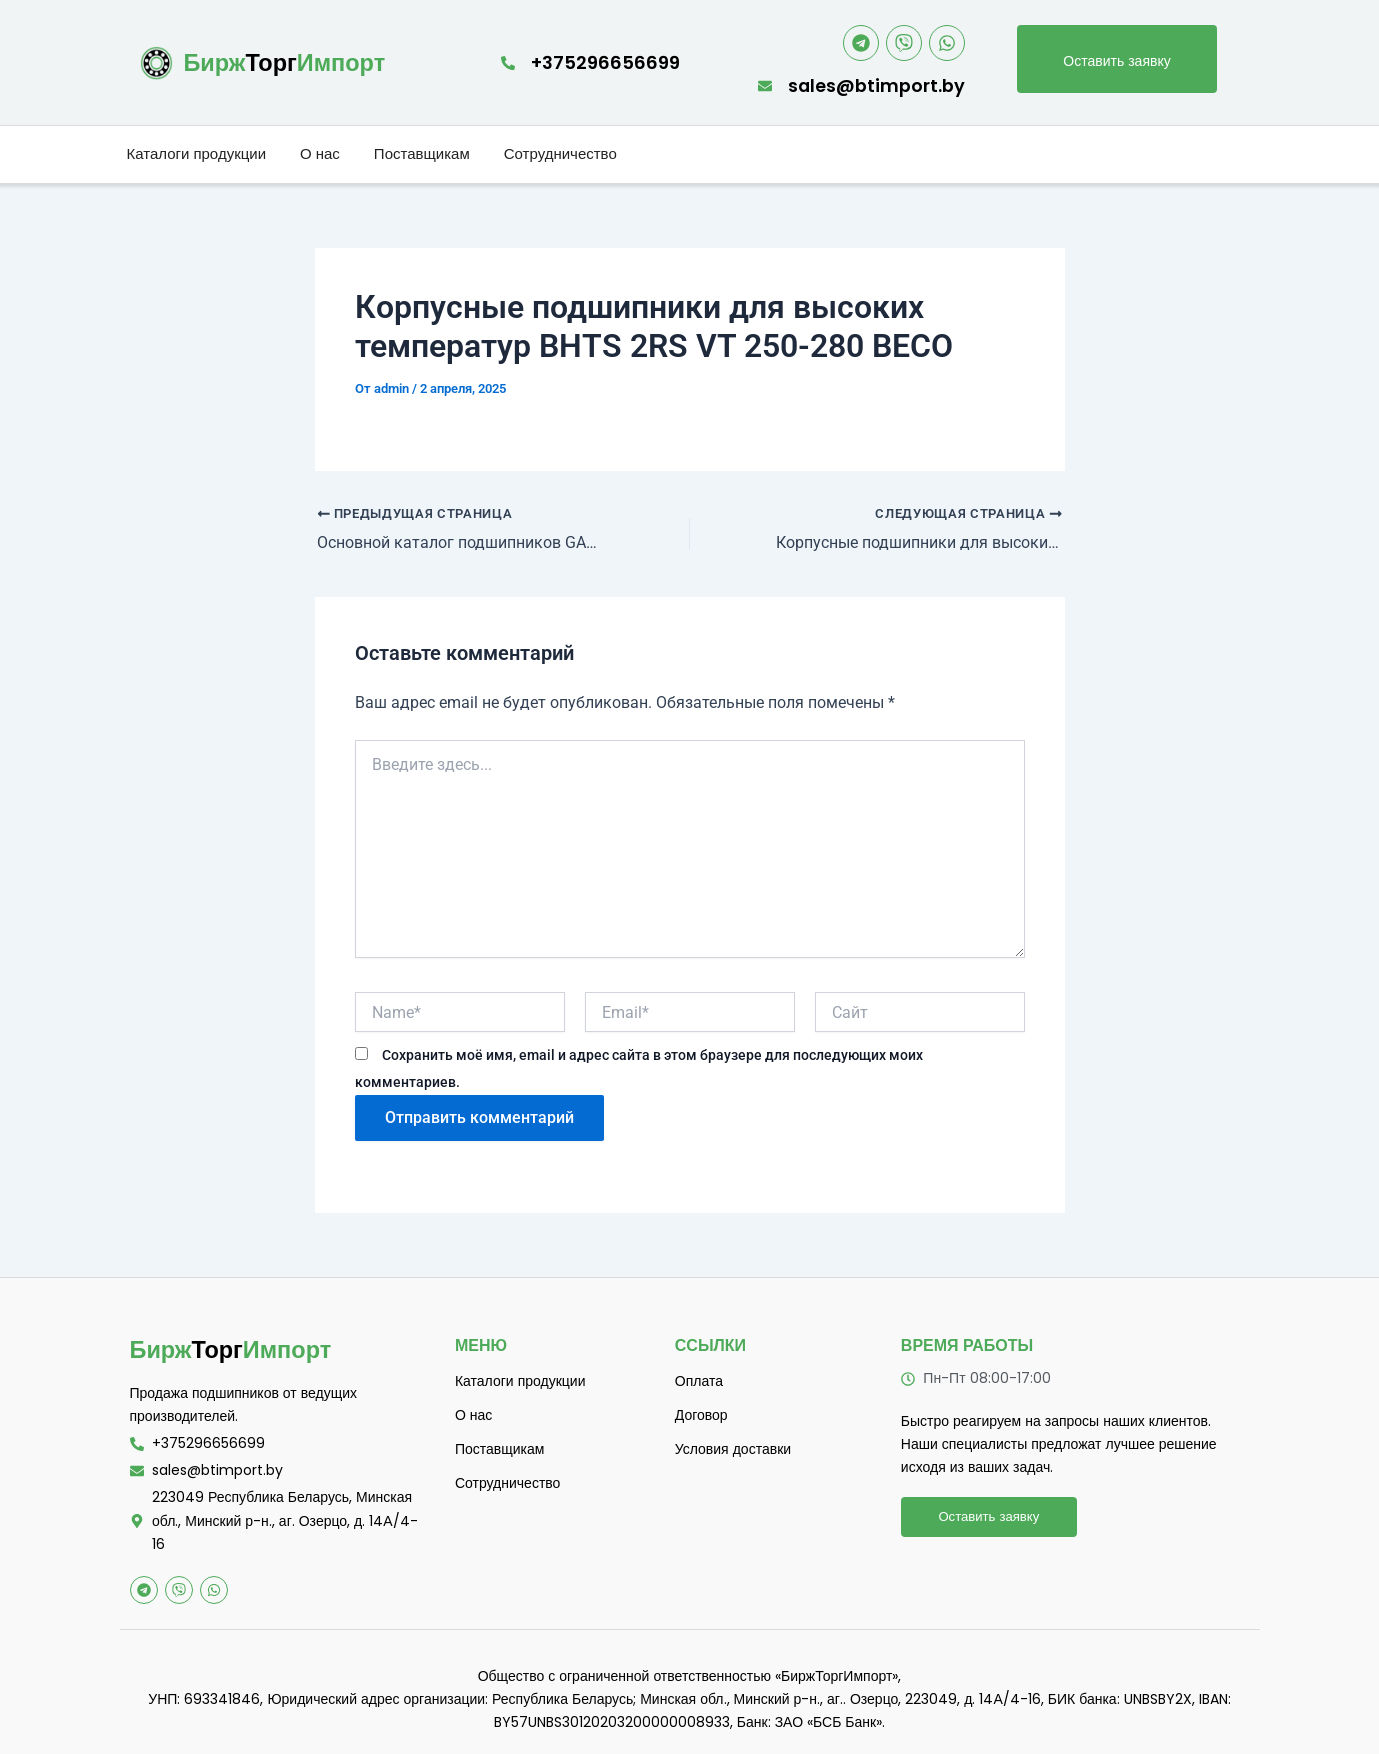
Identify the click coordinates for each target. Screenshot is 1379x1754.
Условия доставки (733, 1449)
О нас (320, 154)
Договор (701, 1415)
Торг (286, 62)
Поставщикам (422, 154)
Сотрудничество (560, 154)
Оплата (699, 1381)
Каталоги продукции (197, 154)
